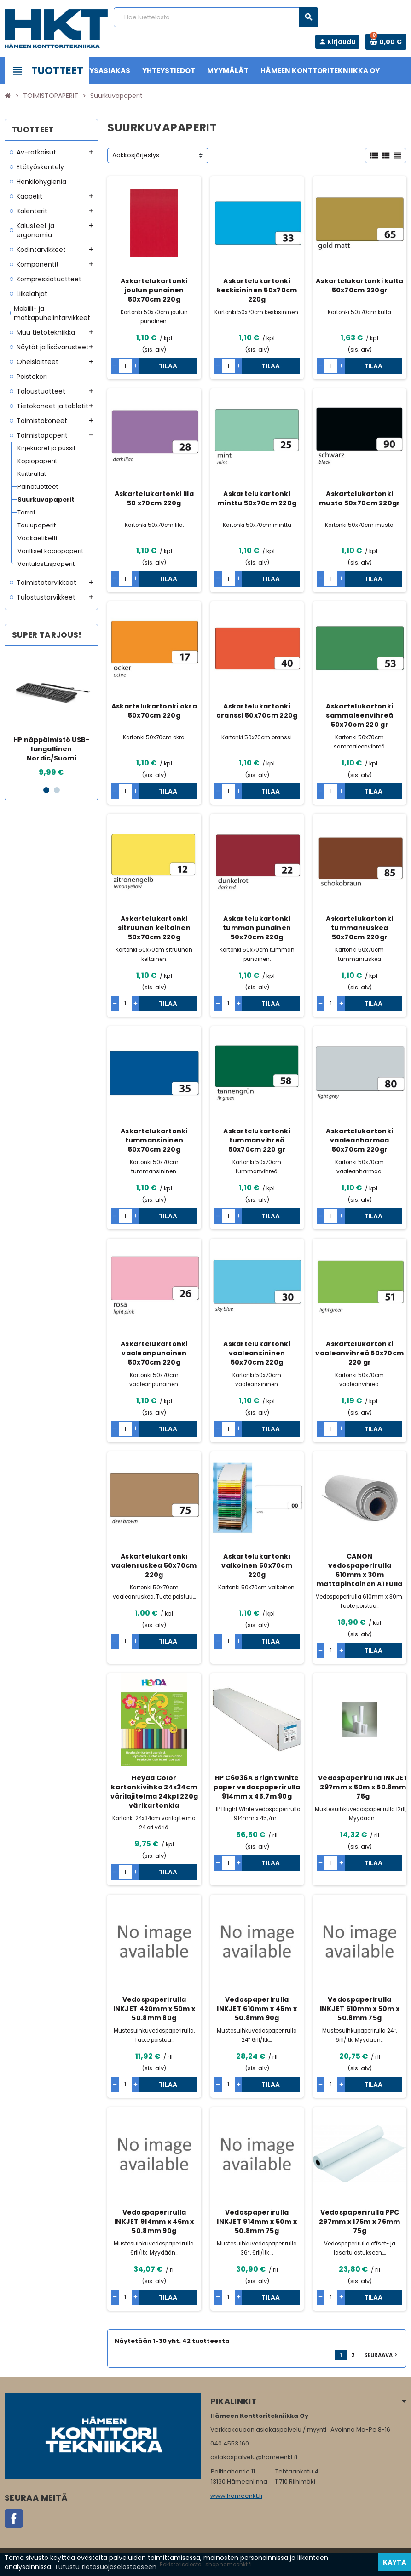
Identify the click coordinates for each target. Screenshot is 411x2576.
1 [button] (46, 790)
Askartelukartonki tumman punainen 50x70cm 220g (257, 928)
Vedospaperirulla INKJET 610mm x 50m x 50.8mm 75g (360, 2008)
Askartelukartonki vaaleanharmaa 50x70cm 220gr (359, 1140)
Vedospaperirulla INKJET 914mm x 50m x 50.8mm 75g (257, 2221)
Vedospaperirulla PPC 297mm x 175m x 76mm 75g (359, 2221)
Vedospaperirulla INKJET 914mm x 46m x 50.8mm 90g (154, 2221)
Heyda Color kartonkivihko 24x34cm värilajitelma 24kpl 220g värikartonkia (154, 1791)
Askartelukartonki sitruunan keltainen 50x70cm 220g (154, 928)
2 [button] (57, 790)
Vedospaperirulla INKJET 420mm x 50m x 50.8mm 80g (154, 2008)
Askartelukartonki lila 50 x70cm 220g (154, 498)
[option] (51, 715)
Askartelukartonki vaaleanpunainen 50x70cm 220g (154, 1353)
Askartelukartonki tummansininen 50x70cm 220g (154, 1140)
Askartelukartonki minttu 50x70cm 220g (256, 498)
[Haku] (216, 17)
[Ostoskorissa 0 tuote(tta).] (385, 42)
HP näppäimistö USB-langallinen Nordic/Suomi (51, 749)
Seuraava (381, 2355)
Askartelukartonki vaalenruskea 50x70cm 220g (154, 1565)
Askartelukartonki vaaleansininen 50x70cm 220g (256, 1353)
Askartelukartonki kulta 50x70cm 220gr (359, 285)
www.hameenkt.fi (236, 2495)
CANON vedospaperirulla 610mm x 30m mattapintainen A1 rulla (359, 1570)
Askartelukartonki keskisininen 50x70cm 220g (257, 290)
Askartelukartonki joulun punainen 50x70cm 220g (154, 290)
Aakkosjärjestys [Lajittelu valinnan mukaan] (135, 155)
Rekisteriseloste (180, 2564)
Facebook (14, 2518)
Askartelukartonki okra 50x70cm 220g (154, 711)
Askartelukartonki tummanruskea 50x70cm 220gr (359, 928)
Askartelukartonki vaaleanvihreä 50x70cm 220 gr (359, 1353)
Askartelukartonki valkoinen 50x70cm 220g (256, 1565)
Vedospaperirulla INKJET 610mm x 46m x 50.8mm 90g (257, 2008)
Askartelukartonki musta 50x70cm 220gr (359, 498)
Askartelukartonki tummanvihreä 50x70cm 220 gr (256, 1140)
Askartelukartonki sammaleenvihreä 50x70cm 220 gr (359, 715)
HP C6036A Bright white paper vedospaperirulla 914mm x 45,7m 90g (257, 1787)
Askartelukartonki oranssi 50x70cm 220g (257, 711)
